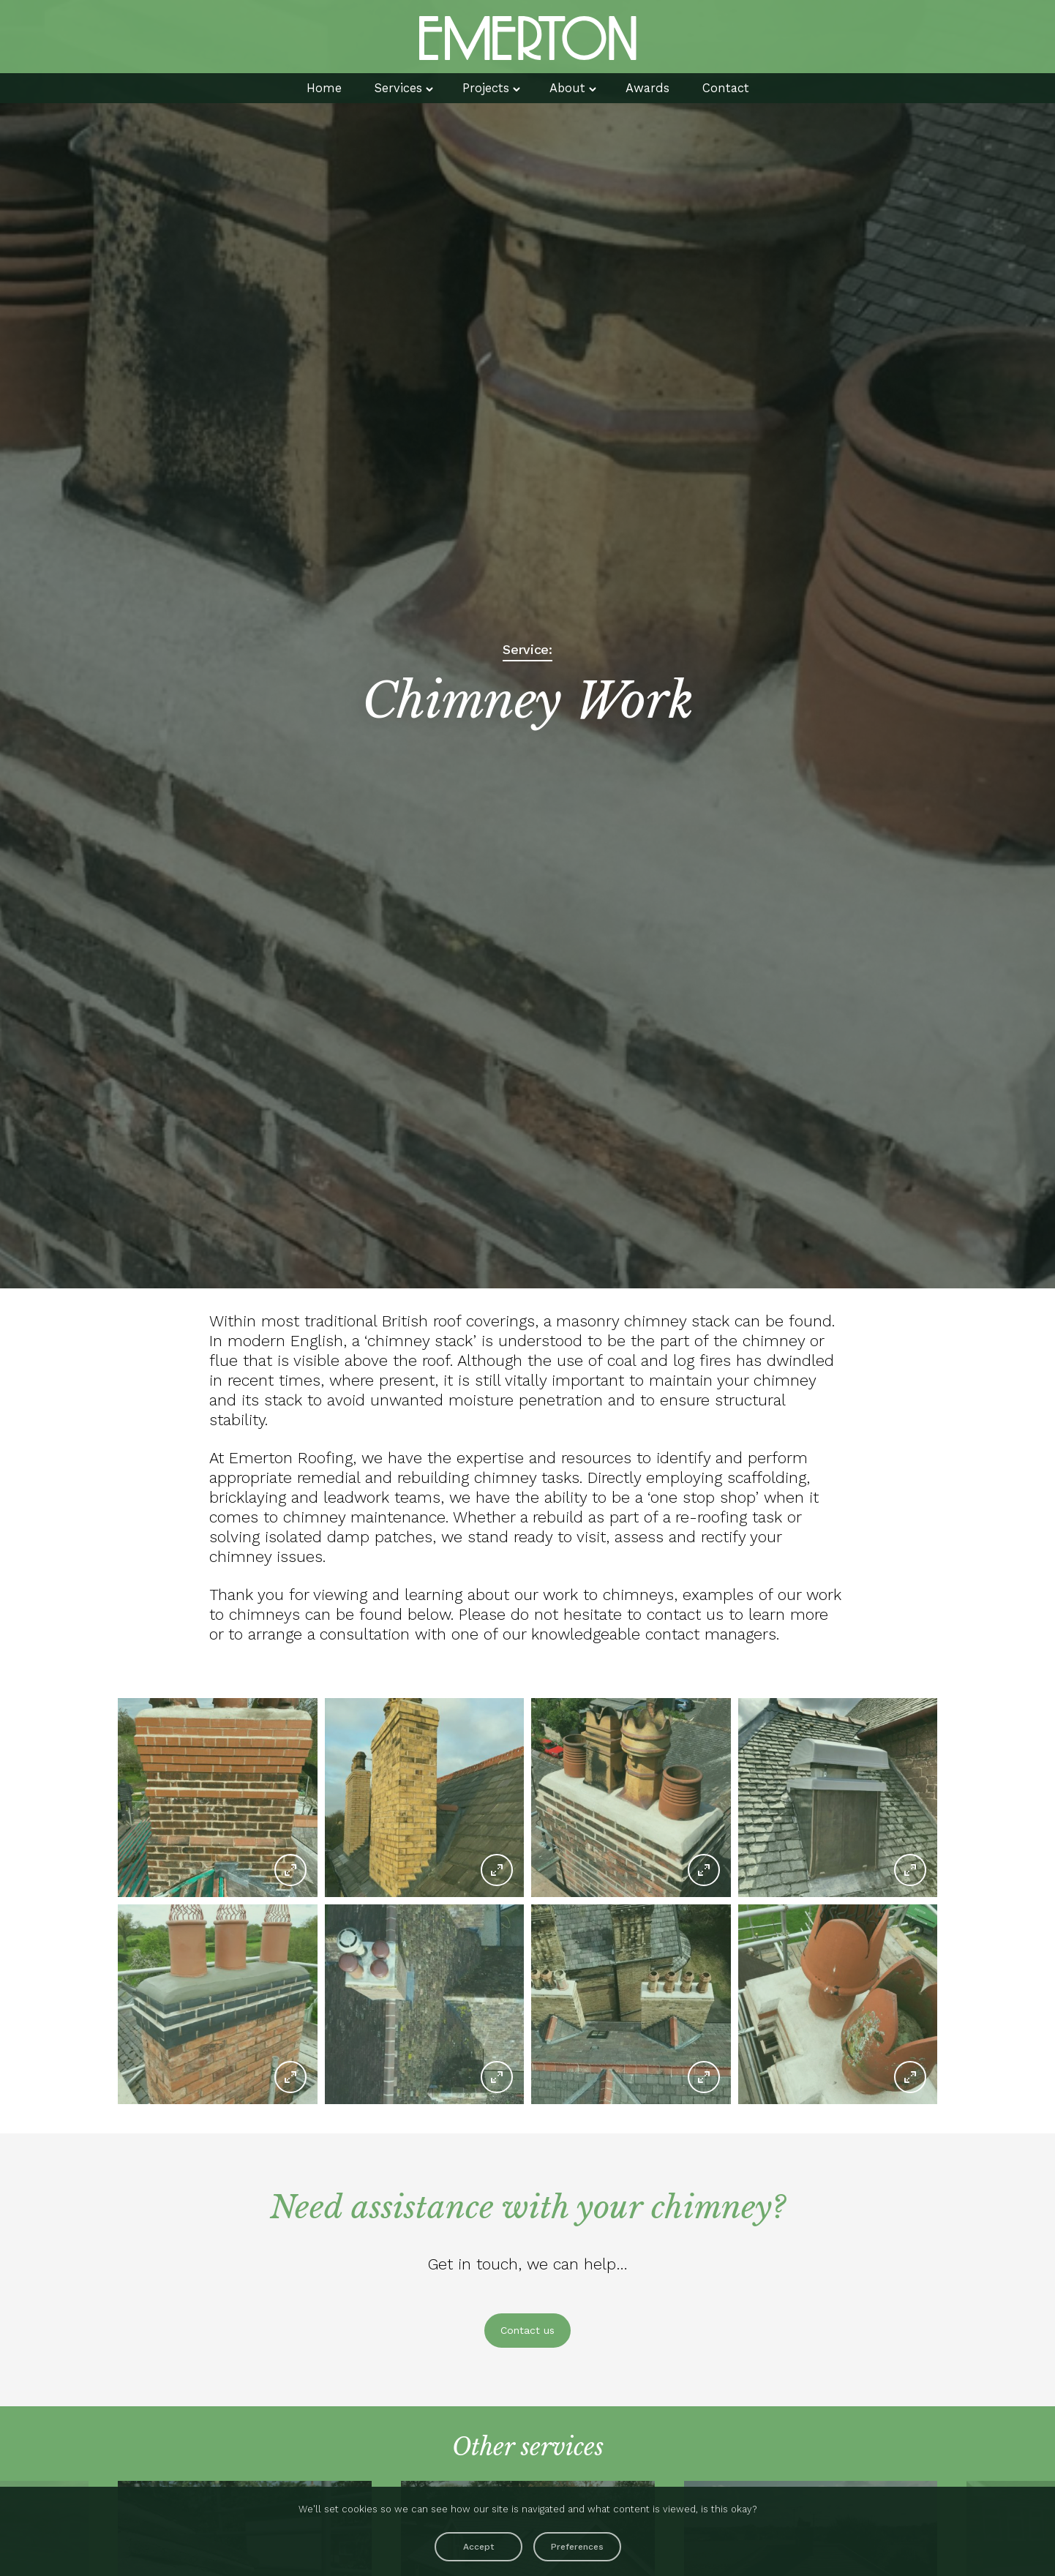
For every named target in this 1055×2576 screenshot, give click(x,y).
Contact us (527, 2330)
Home (312, 89)
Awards (653, 89)
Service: (527, 650)
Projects (483, 89)
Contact (736, 89)
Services (390, 89)
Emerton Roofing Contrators (527, 36)
